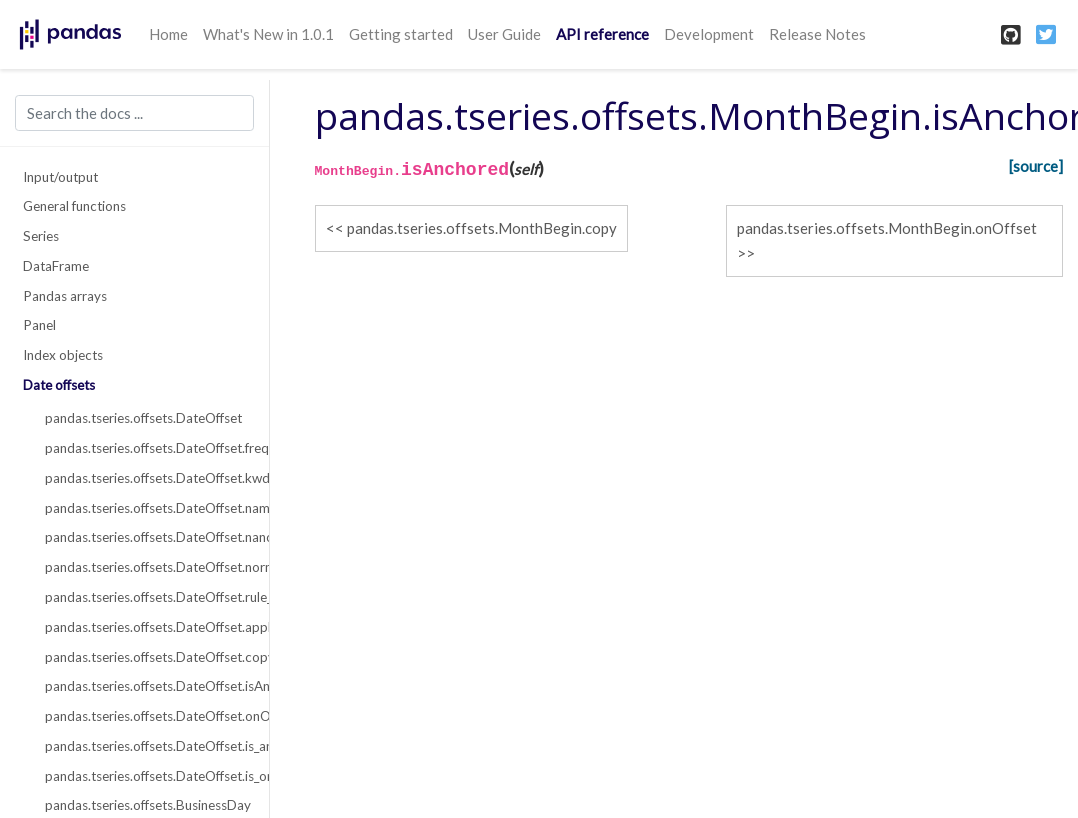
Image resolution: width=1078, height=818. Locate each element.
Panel (39, 325)
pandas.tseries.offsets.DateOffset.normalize (145, 567)
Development (709, 34)
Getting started (401, 34)
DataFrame (56, 266)
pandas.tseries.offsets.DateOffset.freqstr (145, 448)
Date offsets (59, 385)
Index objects (63, 355)
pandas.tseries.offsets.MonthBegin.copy (482, 228)
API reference (602, 34)
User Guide (504, 34)
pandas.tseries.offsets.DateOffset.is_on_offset (145, 776)
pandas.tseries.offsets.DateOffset (143, 418)
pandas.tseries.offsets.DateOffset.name (145, 508)
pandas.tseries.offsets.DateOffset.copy (145, 657)
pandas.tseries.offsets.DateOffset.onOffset (145, 716)
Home (168, 34)
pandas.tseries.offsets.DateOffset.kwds (145, 478)
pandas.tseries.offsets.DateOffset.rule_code (145, 597)
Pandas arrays (65, 296)
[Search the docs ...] (134, 113)
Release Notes (817, 34)
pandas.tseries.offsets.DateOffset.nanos (145, 537)
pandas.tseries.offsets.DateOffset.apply (145, 627)
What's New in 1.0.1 (268, 34)
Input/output (60, 177)
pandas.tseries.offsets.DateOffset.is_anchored (145, 746)
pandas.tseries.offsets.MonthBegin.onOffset (887, 228)
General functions (74, 206)
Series (41, 236)
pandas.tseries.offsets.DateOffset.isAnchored (145, 686)
